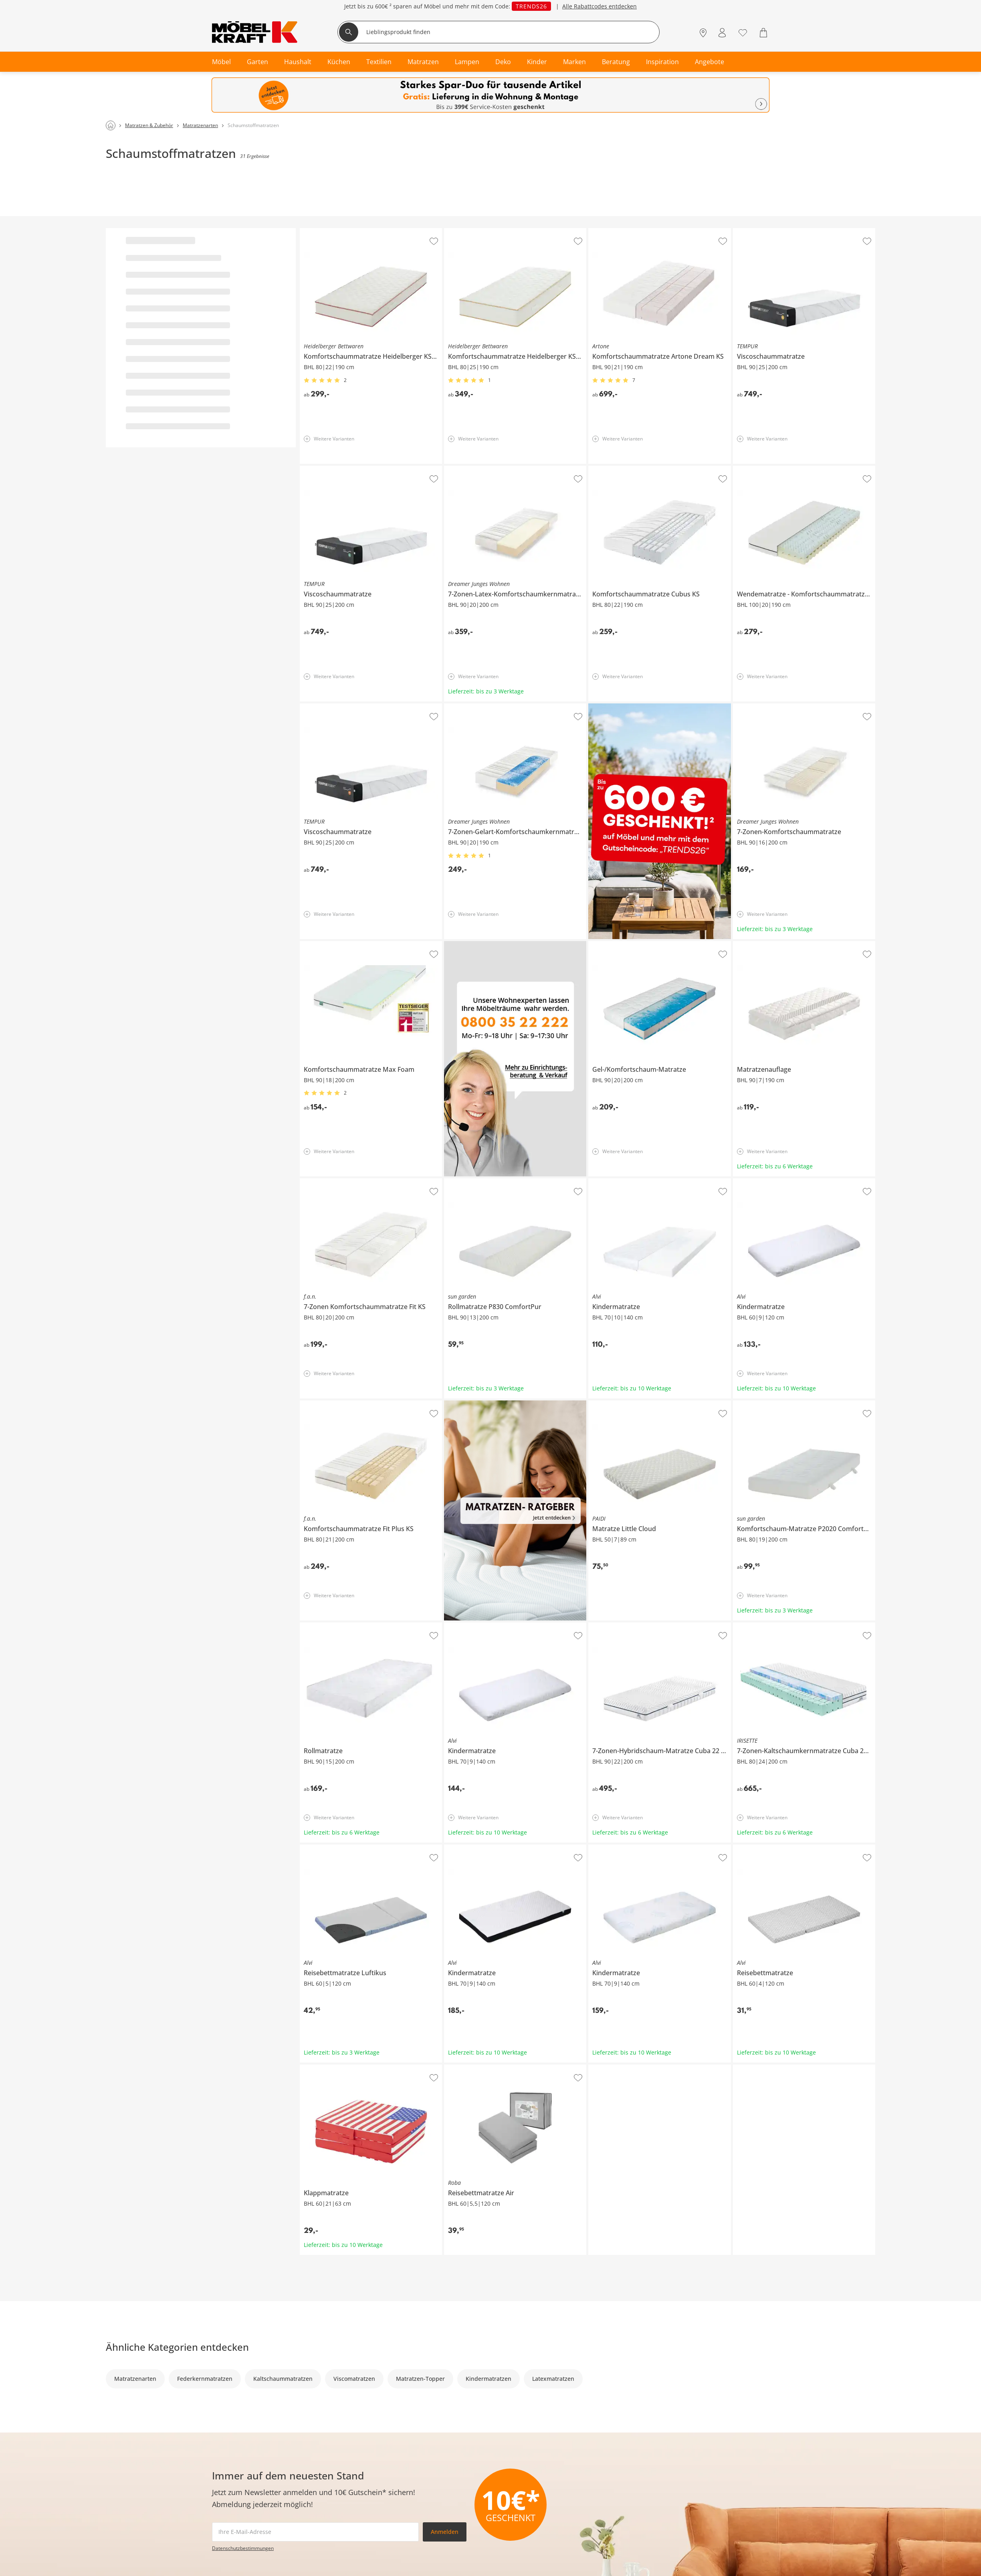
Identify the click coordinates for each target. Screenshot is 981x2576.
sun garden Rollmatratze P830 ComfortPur (500, 1181)
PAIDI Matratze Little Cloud (624, 1403)
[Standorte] (703, 32)
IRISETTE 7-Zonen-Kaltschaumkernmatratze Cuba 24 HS (803, 1628)
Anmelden (444, 2532)
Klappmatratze (319, 2068)
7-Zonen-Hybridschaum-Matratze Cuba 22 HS (649, 1625)
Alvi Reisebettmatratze (763, 1848)
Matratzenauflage (756, 944)
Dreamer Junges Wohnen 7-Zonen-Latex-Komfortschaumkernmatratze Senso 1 (514, 472)
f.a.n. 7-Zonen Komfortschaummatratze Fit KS (361, 1181)
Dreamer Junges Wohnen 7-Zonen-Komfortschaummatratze (803, 709)
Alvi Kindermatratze (615, 1181)
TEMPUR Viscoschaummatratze (774, 231)
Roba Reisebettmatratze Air (481, 2068)
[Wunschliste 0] (743, 31)
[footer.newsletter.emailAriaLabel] (315, 2532)
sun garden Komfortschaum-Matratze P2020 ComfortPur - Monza (804, 1406)
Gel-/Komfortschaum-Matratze (629, 944)
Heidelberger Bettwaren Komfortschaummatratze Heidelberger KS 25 (515, 234)
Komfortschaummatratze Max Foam (348, 944)
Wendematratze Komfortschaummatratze (788, 469)
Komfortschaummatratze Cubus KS (635, 469)
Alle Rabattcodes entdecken (599, 6)
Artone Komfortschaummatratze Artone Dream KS (655, 231)
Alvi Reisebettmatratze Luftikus (341, 1848)
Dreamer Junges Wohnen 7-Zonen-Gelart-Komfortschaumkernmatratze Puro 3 (515, 709)
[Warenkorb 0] (764, 32)
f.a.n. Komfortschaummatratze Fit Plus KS (355, 1403)
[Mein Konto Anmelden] (722, 32)
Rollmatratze (317, 1625)
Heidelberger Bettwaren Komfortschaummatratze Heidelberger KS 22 (371, 234)
